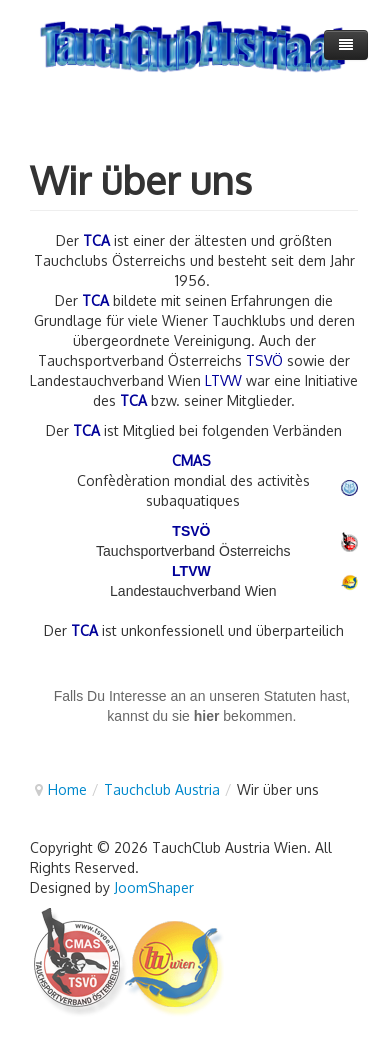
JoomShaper (154, 887)
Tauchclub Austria (162, 789)
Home (67, 789)
